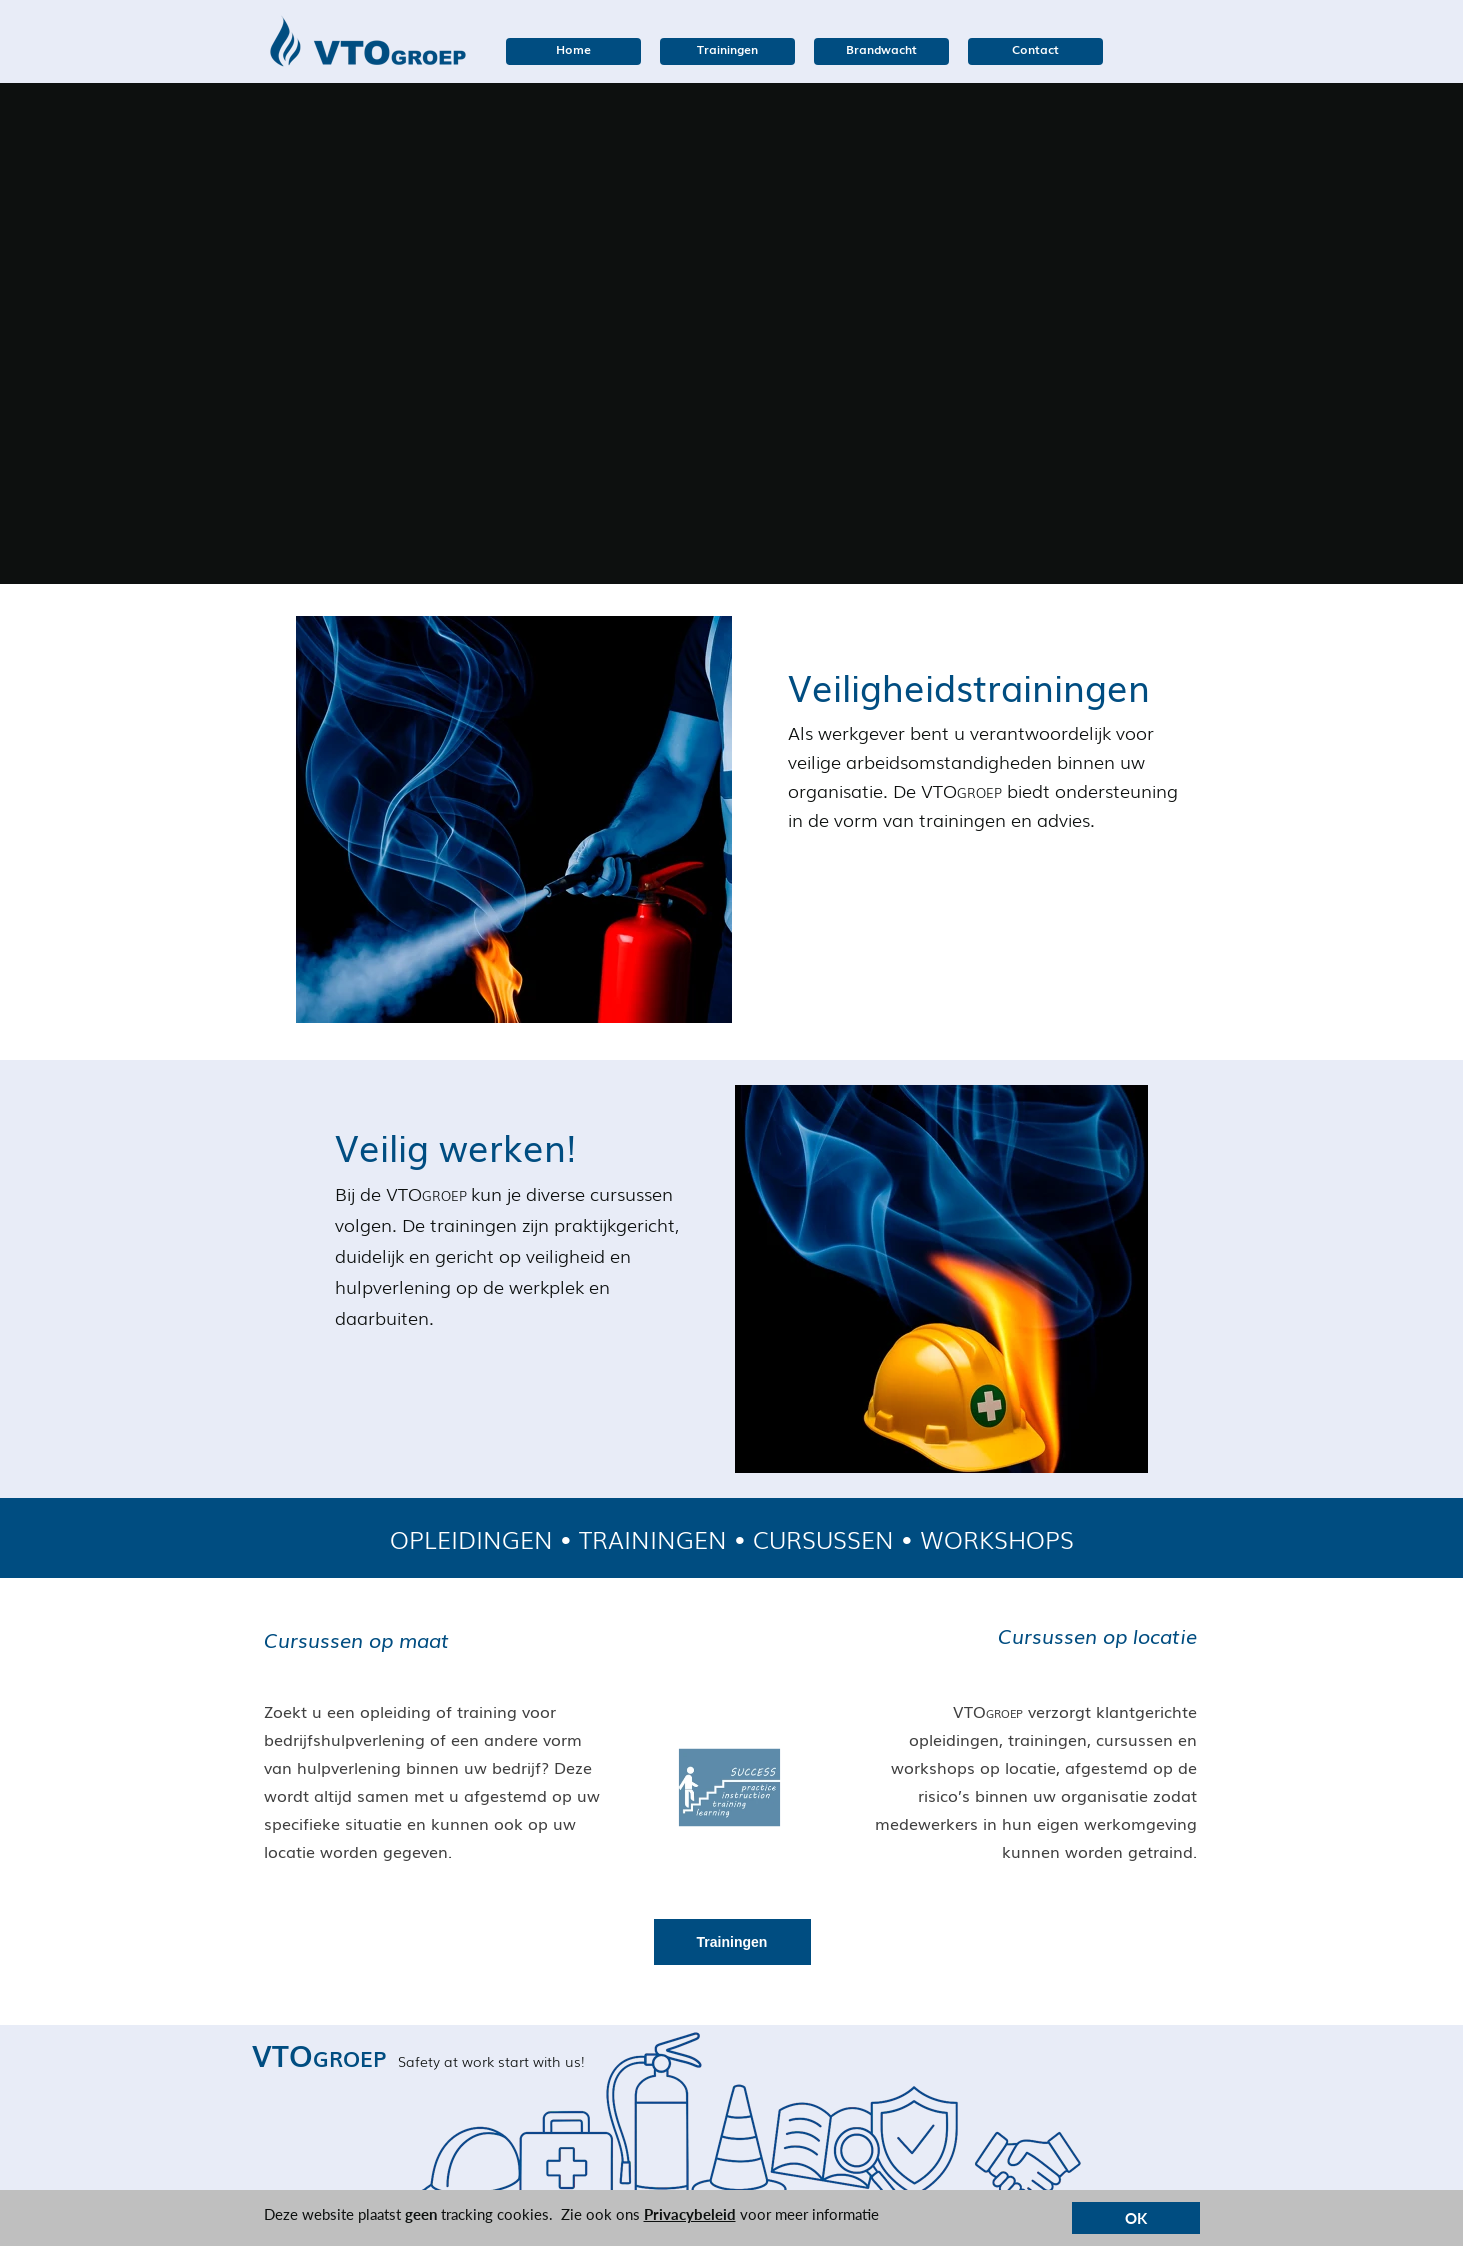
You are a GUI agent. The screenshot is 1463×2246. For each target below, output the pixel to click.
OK (1136, 2218)
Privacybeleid (690, 2214)
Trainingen (732, 1942)
